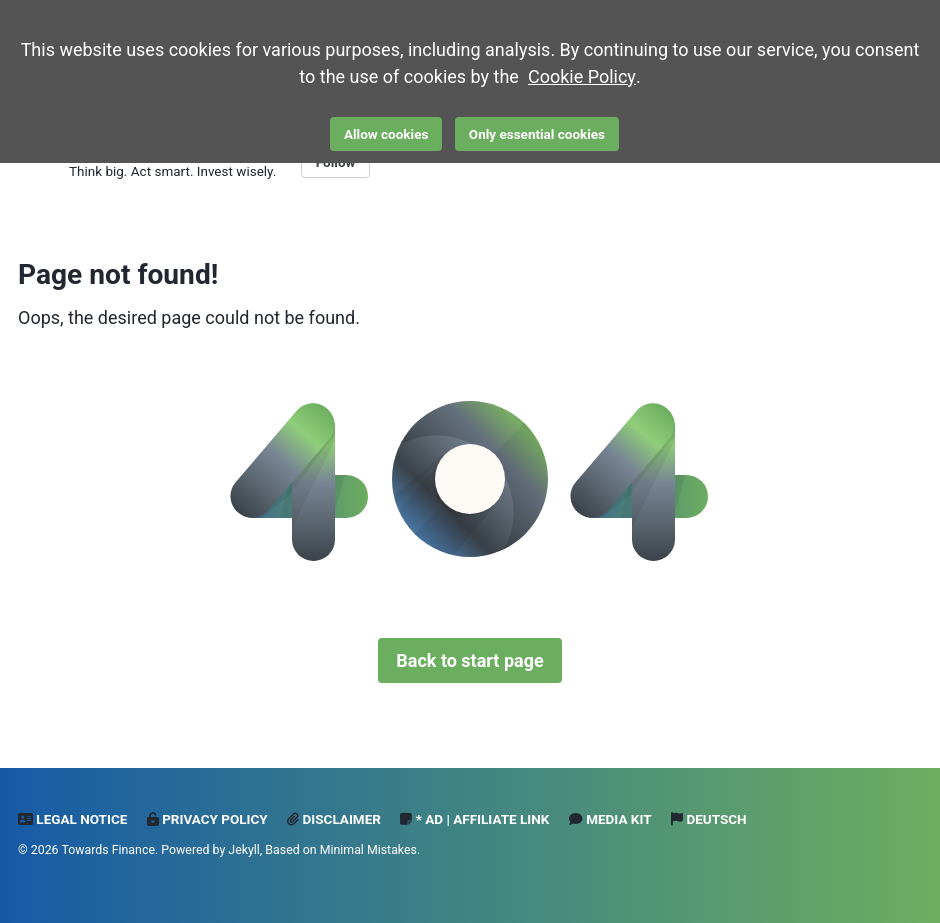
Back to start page (469, 660)
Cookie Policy (582, 76)
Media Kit (610, 819)
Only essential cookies (537, 134)
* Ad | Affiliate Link (474, 819)
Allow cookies (386, 134)
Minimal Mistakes (368, 850)
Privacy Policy (207, 819)
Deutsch (709, 819)
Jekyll (244, 850)
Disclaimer (334, 819)
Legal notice (72, 819)
